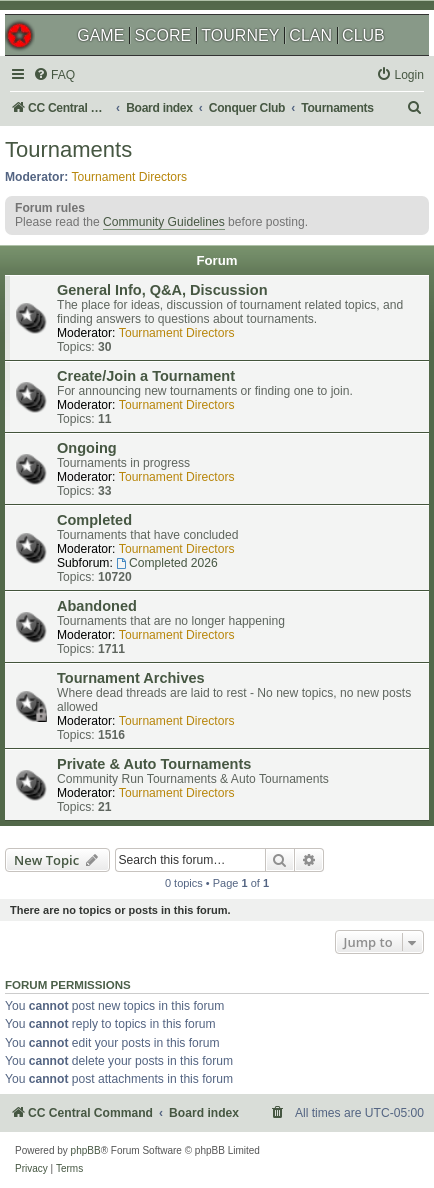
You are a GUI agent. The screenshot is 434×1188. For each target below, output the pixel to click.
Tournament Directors (130, 177)
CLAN (310, 35)
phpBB (86, 1150)
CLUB (363, 35)
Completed (94, 520)
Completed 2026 (167, 563)
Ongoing (87, 448)
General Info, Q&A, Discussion (162, 290)
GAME (100, 35)
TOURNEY (240, 35)
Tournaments (68, 149)
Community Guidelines (164, 222)
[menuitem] (54, 75)
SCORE (162, 35)
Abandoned (97, 606)
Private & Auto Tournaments (154, 764)
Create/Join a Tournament (146, 376)
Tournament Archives (131, 678)
